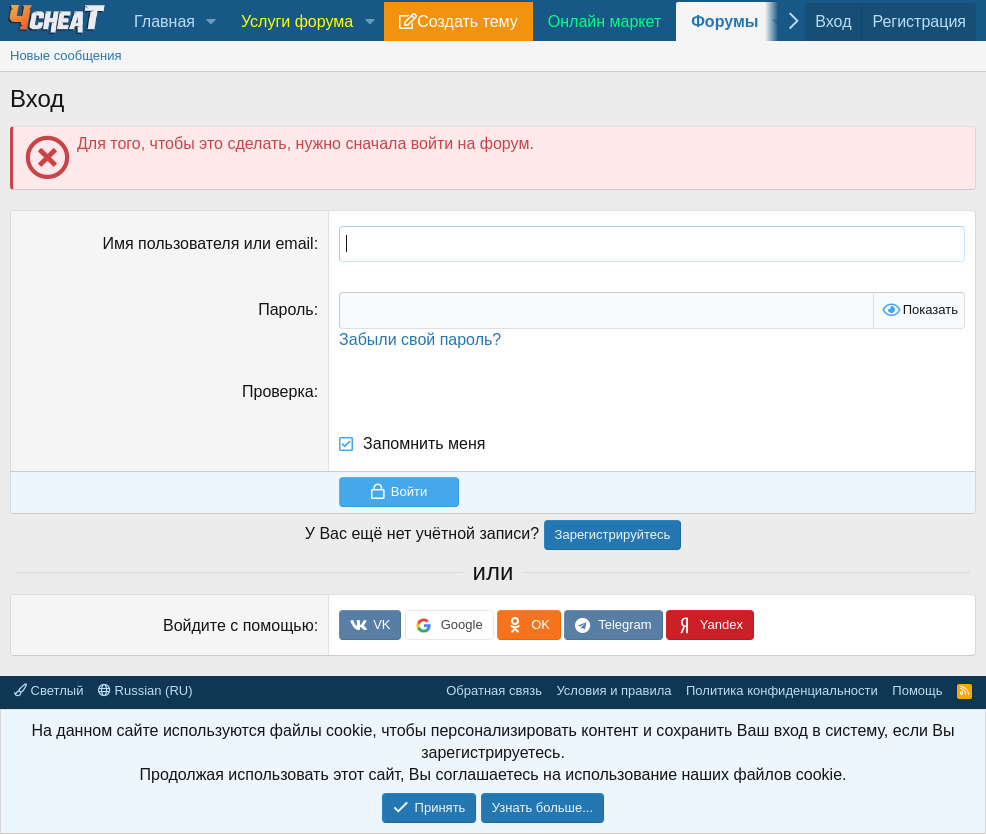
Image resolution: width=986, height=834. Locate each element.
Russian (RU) (145, 690)
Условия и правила (613, 690)
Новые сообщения (66, 55)
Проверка (278, 391)
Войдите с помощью (238, 625)
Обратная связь (494, 690)
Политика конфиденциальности (782, 690)
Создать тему (467, 21)
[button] (211, 22)
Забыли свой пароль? (420, 339)
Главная (164, 21)
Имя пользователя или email (207, 243)
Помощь (917, 690)
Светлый (48, 690)
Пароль (286, 309)
